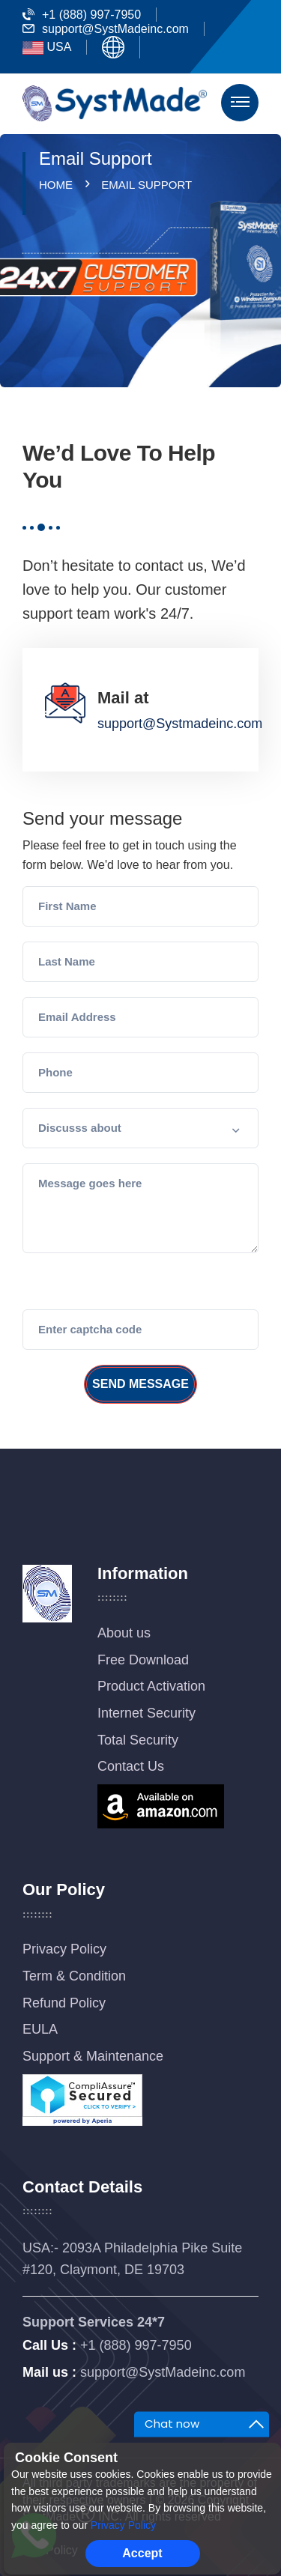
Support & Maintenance (92, 2056)
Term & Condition (74, 1976)
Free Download (143, 1659)
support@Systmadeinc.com (179, 723)
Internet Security (146, 1713)
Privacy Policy (64, 1949)
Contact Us (130, 1766)
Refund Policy (64, 2002)
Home (59, 184)
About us (124, 1632)
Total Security (137, 1740)
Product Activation (151, 1686)
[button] (140, 1128)
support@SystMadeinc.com (105, 28)
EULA (40, 2029)
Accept (142, 2553)
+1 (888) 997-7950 (81, 14)
